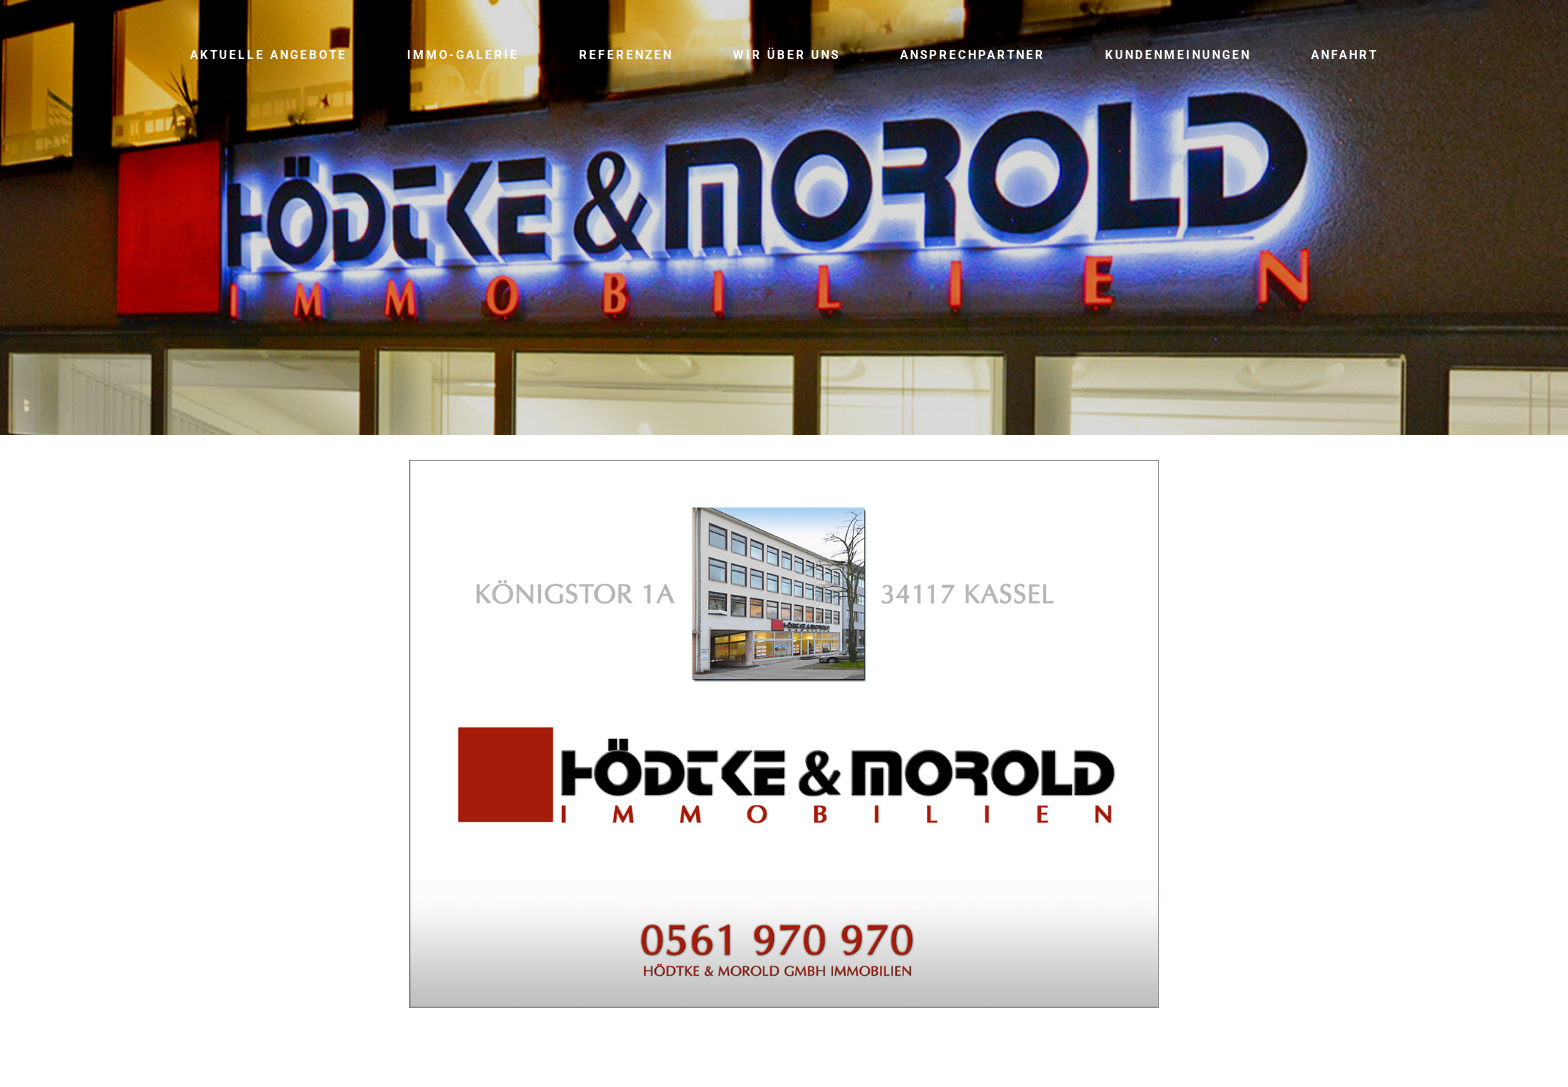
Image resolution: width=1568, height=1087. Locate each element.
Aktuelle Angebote (268, 55)
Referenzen (626, 55)
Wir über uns (786, 55)
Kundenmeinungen (1178, 55)
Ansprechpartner (972, 55)
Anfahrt (1344, 55)
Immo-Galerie (463, 55)
